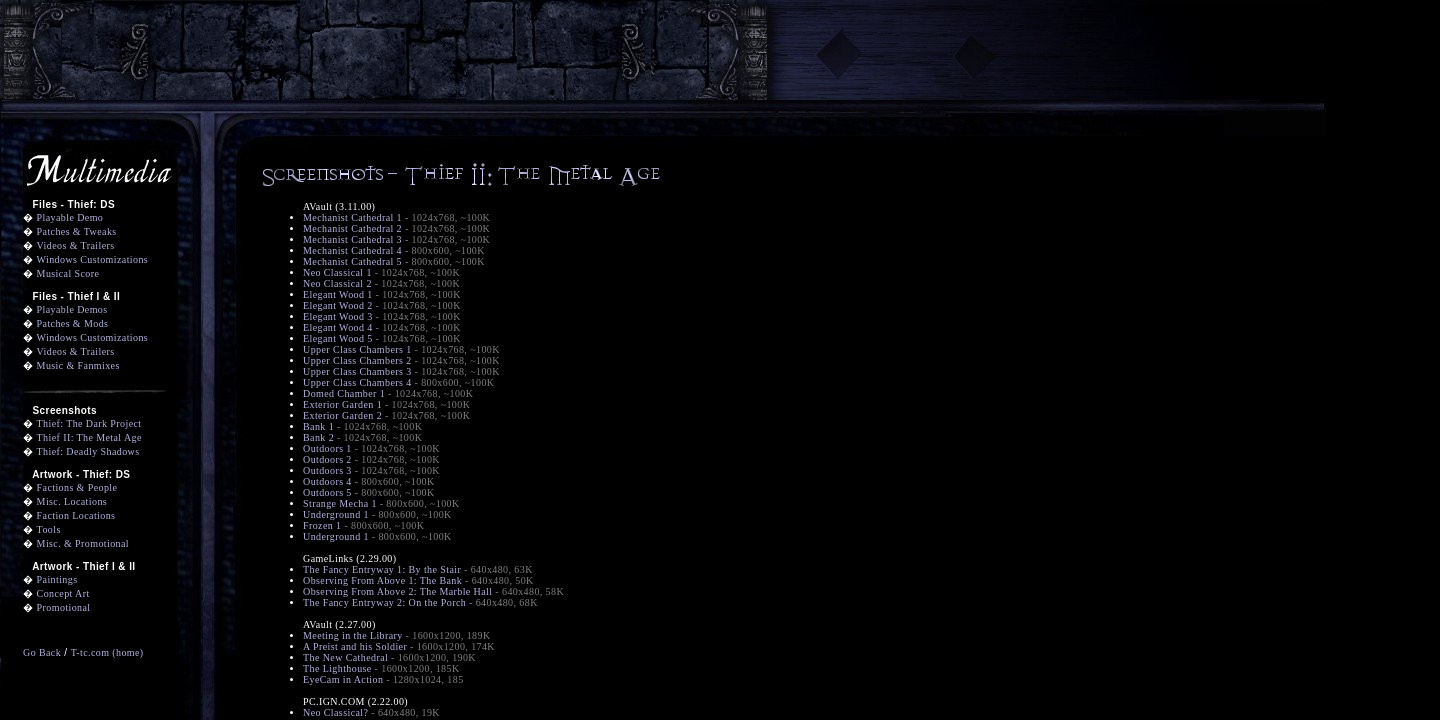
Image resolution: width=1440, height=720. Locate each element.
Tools (49, 529)
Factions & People (77, 487)
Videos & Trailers (76, 245)
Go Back (42, 652)
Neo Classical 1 (337, 272)
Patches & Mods (73, 323)
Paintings (57, 579)
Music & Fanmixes (78, 365)
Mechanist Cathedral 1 (352, 217)
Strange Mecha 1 (340, 503)
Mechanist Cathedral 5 (352, 261)
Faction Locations (76, 515)
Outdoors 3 (327, 470)
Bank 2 (318, 437)
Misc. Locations (72, 501)
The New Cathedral (345, 657)
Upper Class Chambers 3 (357, 371)
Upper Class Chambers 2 (357, 360)
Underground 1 (336, 514)
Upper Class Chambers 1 (357, 349)
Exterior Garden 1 (342, 404)
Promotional (64, 607)
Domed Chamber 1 (344, 393)
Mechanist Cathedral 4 (352, 250)
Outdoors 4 (327, 481)
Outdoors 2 (327, 459)
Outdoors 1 (327, 448)
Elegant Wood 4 (338, 327)
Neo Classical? (335, 712)
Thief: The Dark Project (89, 423)
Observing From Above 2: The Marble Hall (397, 591)
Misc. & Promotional (83, 543)
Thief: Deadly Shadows (88, 451)
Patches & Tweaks (77, 231)
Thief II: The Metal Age (89, 437)
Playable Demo (70, 217)
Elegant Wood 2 (338, 305)
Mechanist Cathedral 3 (352, 239)
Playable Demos (72, 309)
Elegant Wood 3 (338, 316)
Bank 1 (318, 426)
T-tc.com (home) (107, 652)
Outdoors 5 (327, 492)
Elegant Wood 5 (338, 338)
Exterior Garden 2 (342, 415)
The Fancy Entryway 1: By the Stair (382, 569)
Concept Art (63, 593)
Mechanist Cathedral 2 (352, 228)
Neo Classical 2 (337, 283)
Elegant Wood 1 (338, 294)
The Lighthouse (337, 668)
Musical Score (68, 273)
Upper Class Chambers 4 (357, 382)
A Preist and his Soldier (355, 646)
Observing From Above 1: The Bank (382, 580)
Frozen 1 (322, 525)
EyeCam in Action (343, 679)
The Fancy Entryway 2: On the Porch (384, 602)
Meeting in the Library (353, 635)
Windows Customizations (93, 259)
